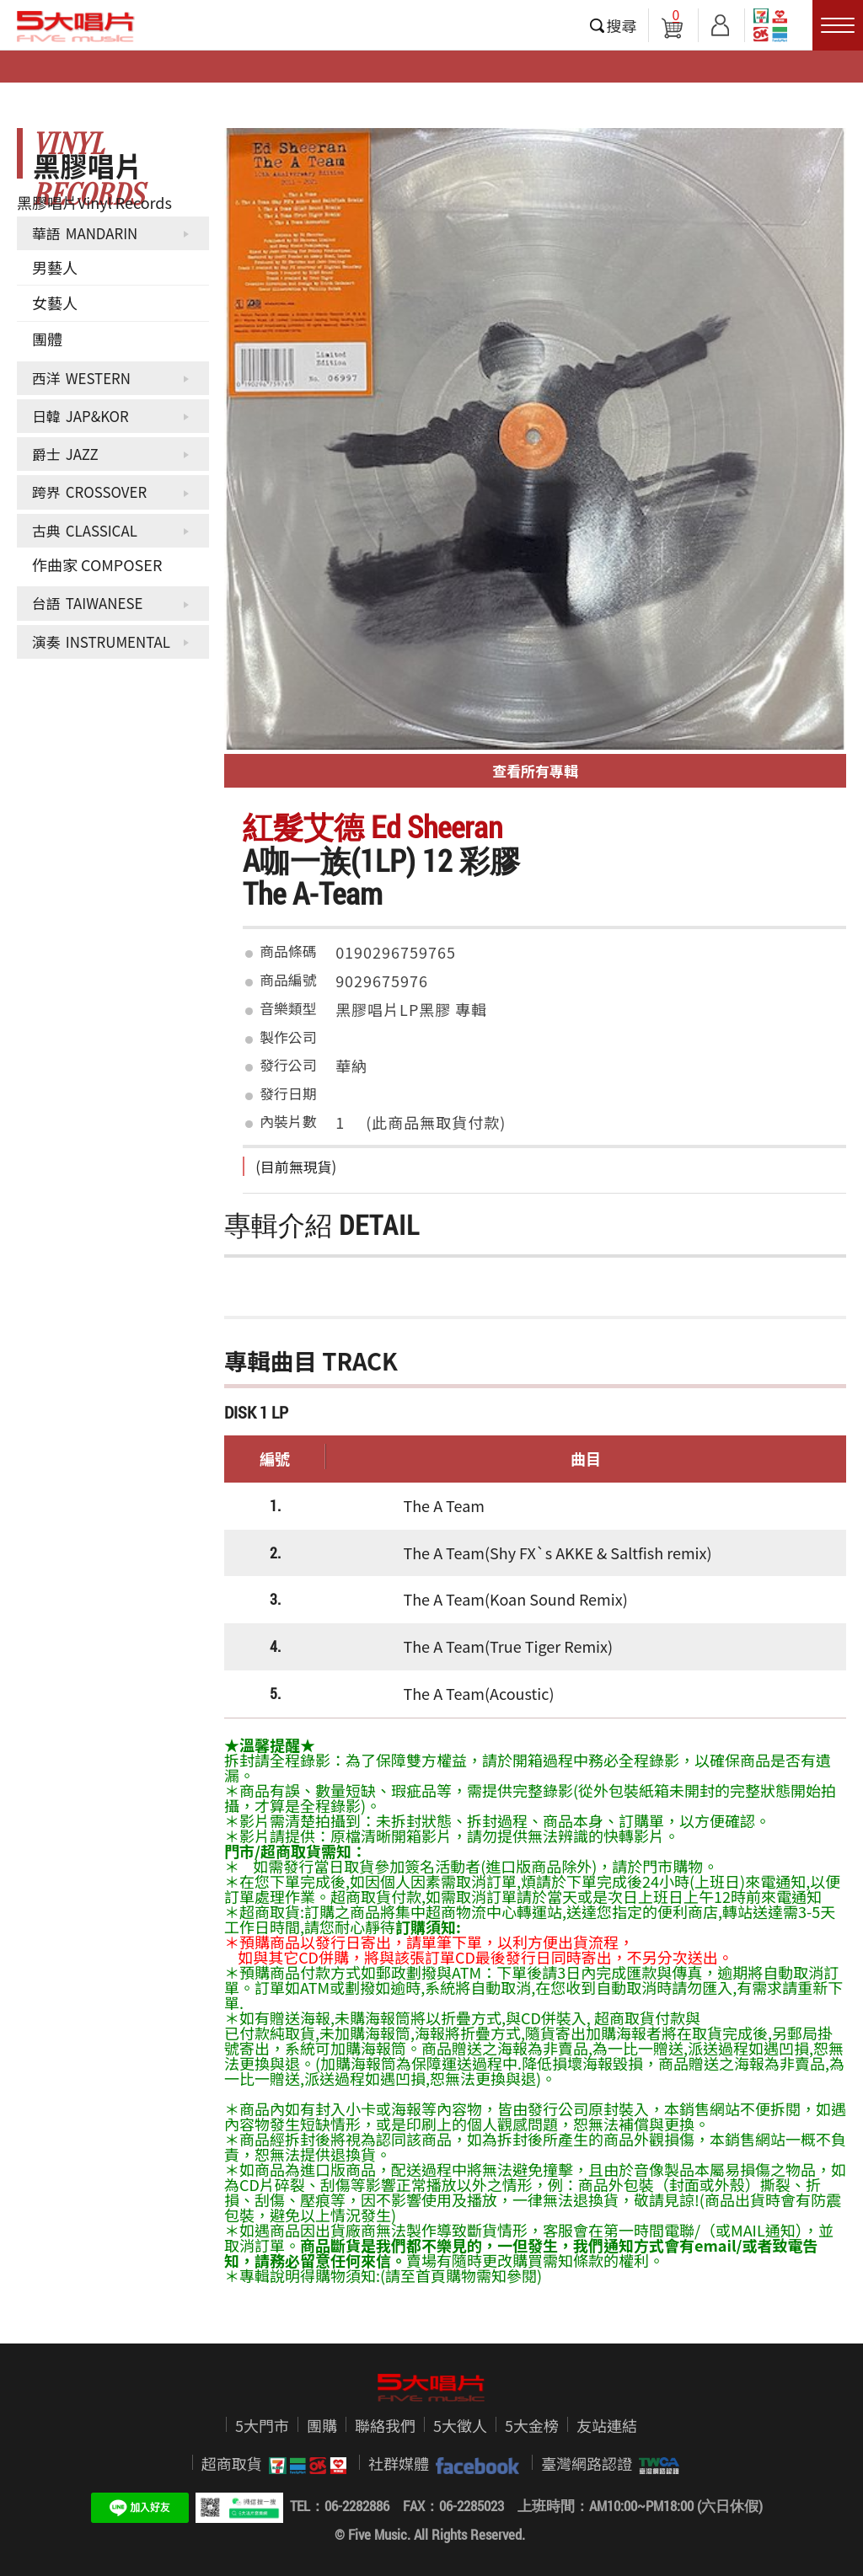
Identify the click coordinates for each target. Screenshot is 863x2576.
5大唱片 (76, 26)
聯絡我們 (385, 2425)
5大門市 (262, 2425)
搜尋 (622, 25)
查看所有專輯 (535, 770)
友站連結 (606, 2425)
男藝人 (55, 267)
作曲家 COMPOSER (97, 564)
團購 (322, 2425)
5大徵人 (460, 2425)
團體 (47, 339)
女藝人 (55, 302)
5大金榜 (532, 2425)
